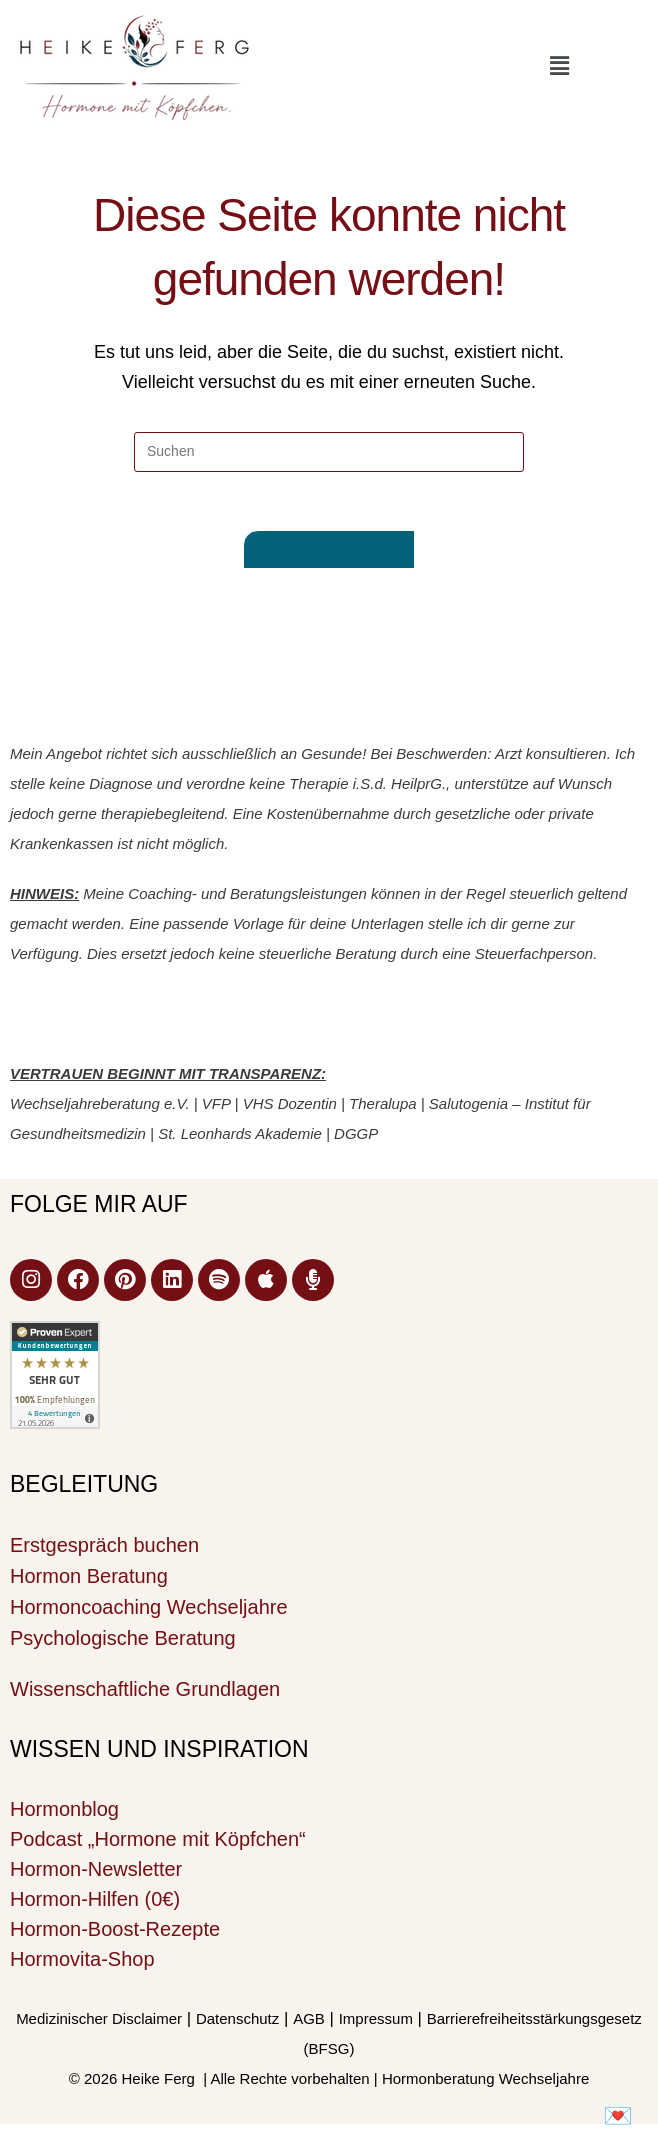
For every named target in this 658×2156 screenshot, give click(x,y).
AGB (309, 2020)
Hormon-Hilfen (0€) (95, 1901)
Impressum (376, 2020)
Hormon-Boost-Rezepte (115, 1931)
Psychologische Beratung (123, 1640)
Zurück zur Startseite (329, 551)
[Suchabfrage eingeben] (329, 452)
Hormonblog (64, 1811)
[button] (559, 66)
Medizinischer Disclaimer (99, 2020)
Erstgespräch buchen (104, 1547)
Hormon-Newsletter (96, 1871)
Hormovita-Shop (82, 1961)
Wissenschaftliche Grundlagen (145, 1691)
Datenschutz (237, 2020)
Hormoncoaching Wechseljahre (149, 1609)
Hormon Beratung (89, 1578)
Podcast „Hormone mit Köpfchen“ (158, 1841)
